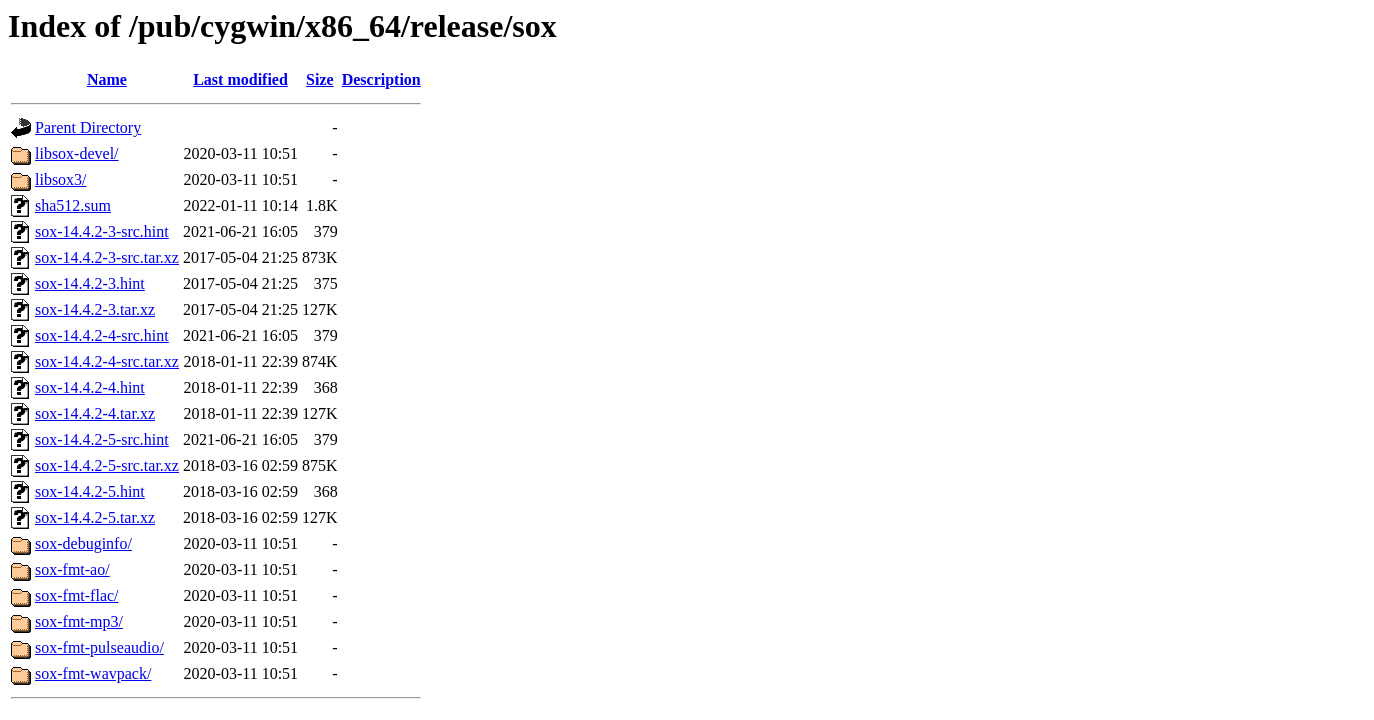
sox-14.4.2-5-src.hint (102, 439)
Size (320, 79)
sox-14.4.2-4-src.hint (102, 335)
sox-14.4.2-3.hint (90, 283)
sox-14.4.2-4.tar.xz (95, 413)
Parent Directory (88, 127)
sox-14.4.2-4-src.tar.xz (107, 361)
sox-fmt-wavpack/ (93, 673)
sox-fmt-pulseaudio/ (99, 647)
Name (107, 79)
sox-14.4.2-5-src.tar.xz (107, 465)
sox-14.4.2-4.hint (90, 387)
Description (381, 79)
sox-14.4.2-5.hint (90, 491)
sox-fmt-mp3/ (79, 621)
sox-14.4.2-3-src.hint (102, 231)
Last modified (240, 79)
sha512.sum (73, 205)
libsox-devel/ (77, 153)
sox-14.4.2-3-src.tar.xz (107, 257)
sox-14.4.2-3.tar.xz (95, 309)
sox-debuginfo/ (83, 543)
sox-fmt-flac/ (77, 595)
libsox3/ (61, 179)
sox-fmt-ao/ (72, 569)
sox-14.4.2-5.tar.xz (95, 517)
